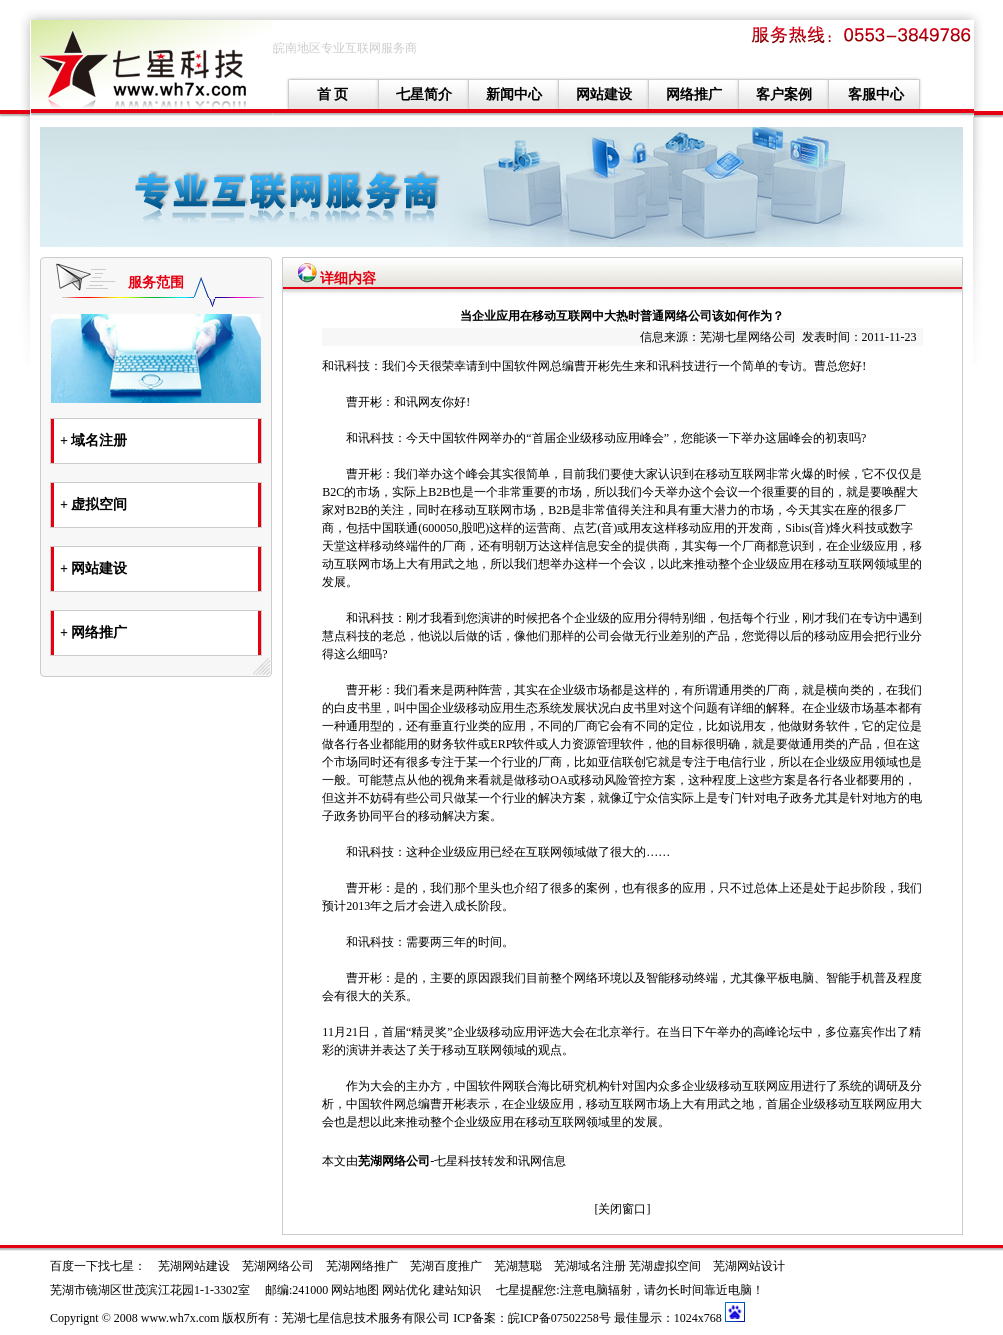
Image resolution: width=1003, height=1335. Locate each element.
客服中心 (876, 94)
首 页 (333, 94)
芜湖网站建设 (194, 1266)
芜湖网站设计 (749, 1266)
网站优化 (406, 1290)
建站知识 (457, 1290)
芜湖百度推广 (446, 1266)
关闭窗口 (622, 1209)
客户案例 (784, 94)
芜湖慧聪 (518, 1266)
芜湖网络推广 (362, 1266)
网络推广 (694, 94)
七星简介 (424, 94)
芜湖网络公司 (394, 1161)
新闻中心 (514, 94)
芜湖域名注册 (590, 1266)
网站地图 (355, 1290)
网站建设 (604, 94)
